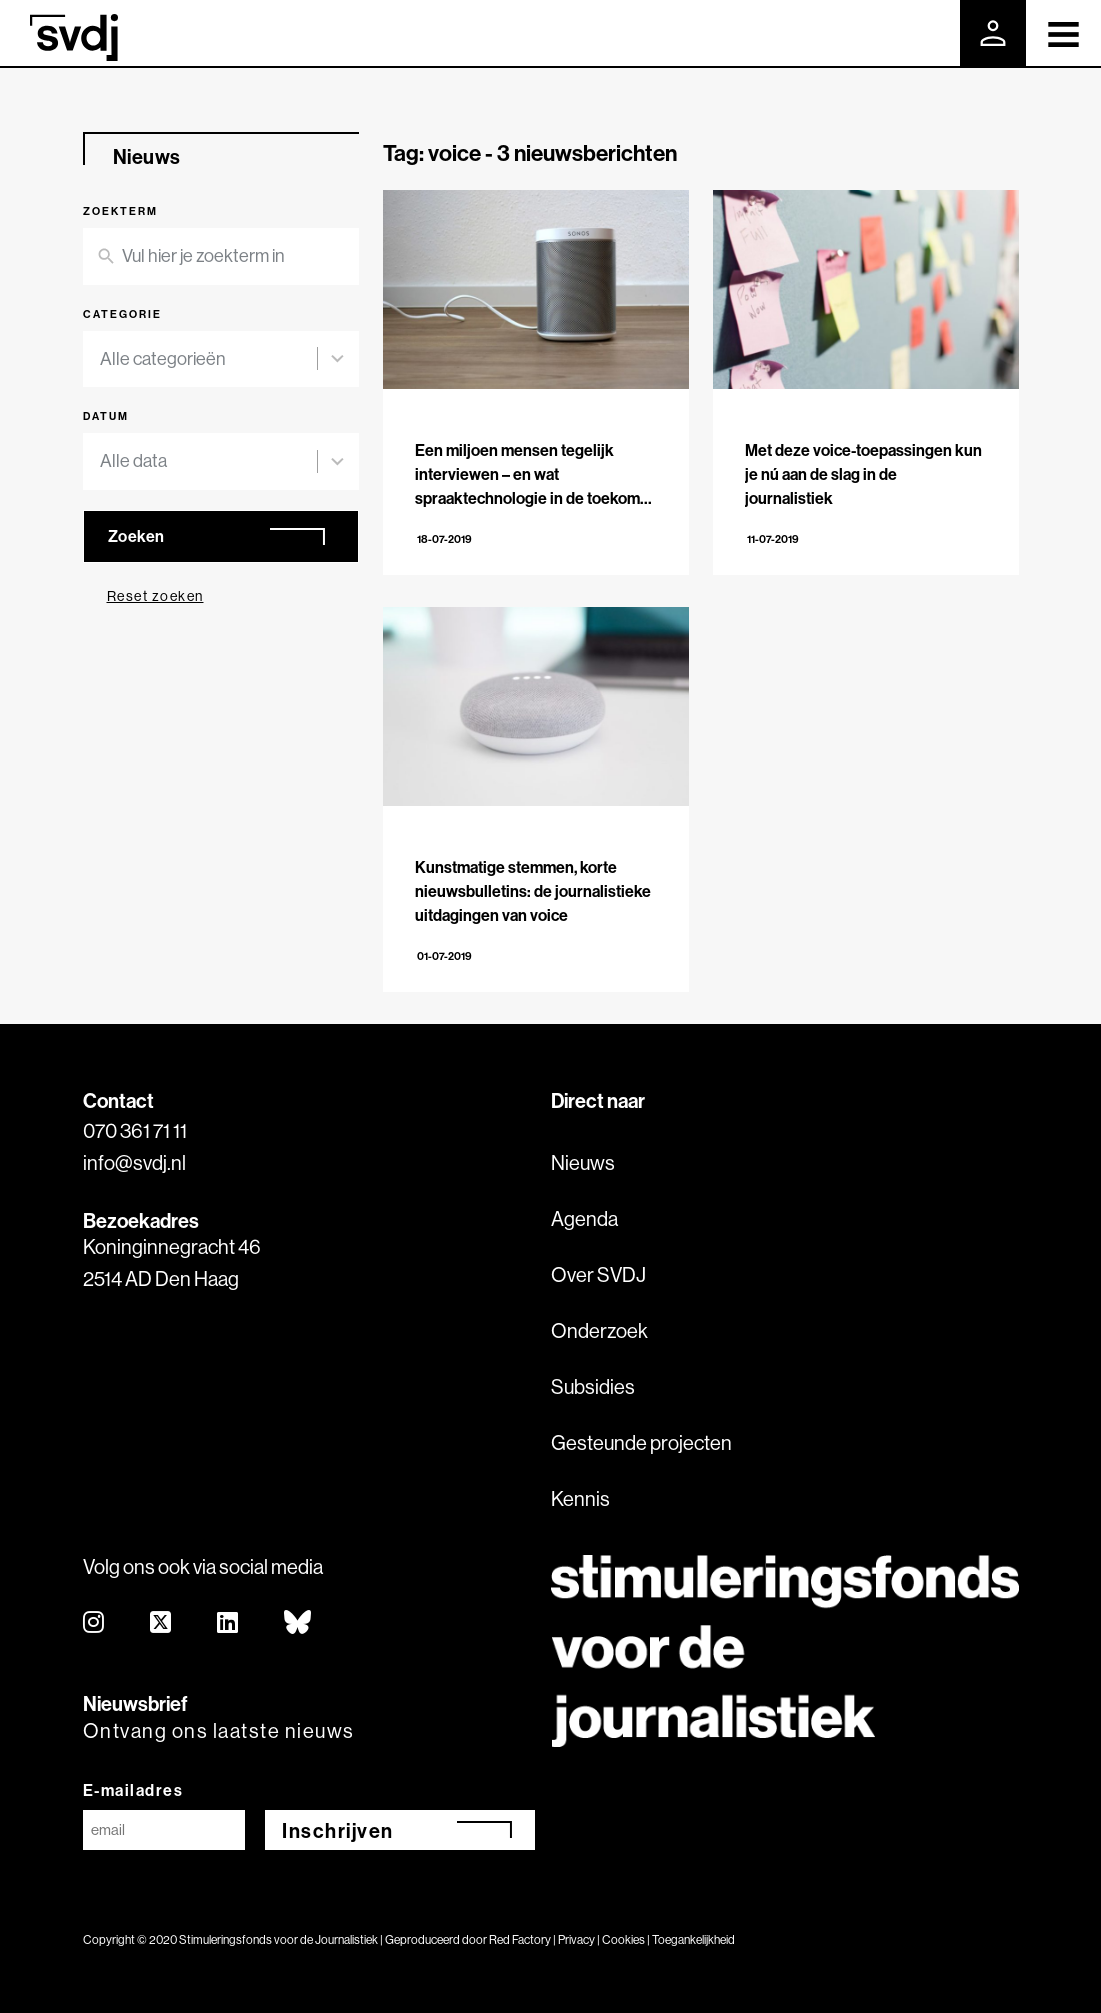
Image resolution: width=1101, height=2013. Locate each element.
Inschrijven (338, 1830)
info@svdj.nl (134, 1162)
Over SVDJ (598, 1274)
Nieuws (583, 1162)
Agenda (584, 1218)
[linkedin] (228, 1623)
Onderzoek (599, 1330)
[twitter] (161, 1623)
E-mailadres (133, 1790)
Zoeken (136, 536)
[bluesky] (298, 1623)
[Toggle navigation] (1063, 33)
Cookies (623, 1939)
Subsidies (593, 1386)
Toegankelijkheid (693, 1939)
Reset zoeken (155, 596)
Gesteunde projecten (641, 1442)
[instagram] (94, 1623)
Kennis (580, 1498)
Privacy (576, 1939)
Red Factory (520, 1939)
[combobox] (209, 359)
